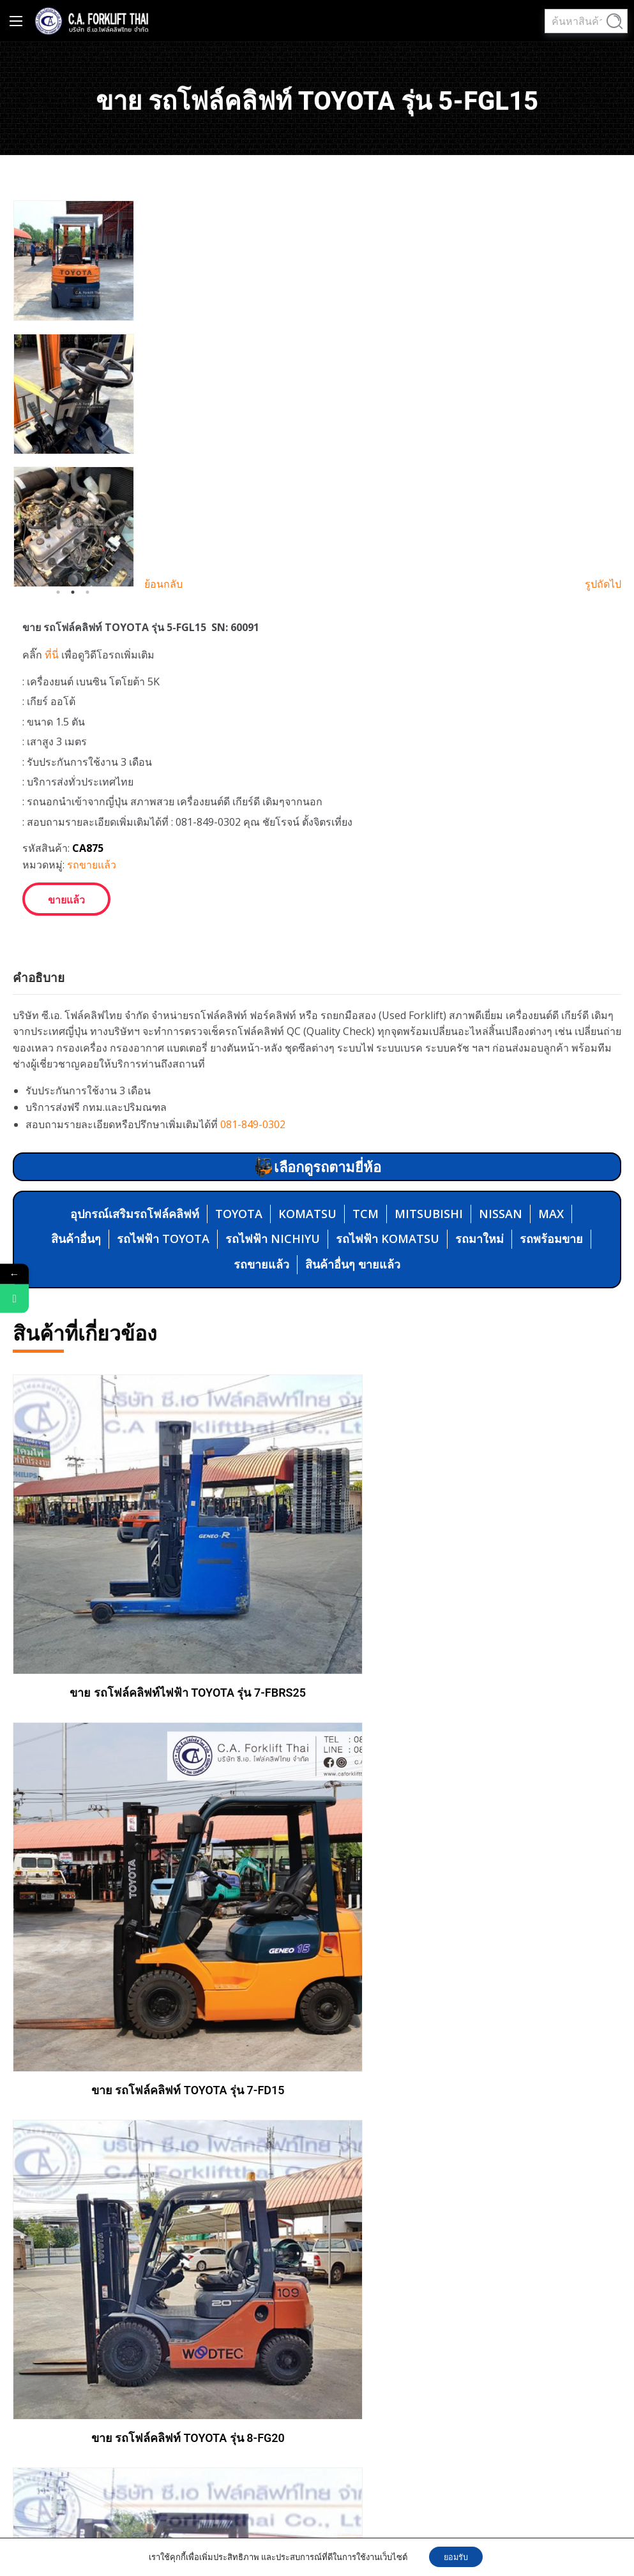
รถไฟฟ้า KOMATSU (387, 1238)
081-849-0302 (252, 1124)
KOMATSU (307, 1213)
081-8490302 (397, 2348)
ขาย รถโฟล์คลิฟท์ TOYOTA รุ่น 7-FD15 (474, 1687)
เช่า (348, 2159)
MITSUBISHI (429, 1213)
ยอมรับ (455, 2556)
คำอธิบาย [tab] (38, 977)
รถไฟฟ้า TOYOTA (163, 1238)
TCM (365, 1213)
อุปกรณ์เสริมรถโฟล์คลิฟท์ (134, 1213)
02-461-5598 (456, 2348)
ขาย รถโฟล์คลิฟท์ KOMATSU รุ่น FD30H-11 (474, 1987)
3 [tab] (87, 592)
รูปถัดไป (603, 584)
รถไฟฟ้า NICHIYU (272, 1238)
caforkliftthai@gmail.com (425, 2423)
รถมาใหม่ (479, 1238)
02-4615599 (511, 2348)
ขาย (349, 2135)
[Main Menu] (16, 21)
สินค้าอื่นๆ (76, 1238)
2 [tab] (72, 592)
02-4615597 (402, 2373)
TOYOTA (238, 1213)
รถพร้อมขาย (551, 1238)
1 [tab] (58, 592)
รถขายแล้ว (91, 865)
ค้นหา (615, 22)
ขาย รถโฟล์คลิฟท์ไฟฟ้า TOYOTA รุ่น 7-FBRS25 (160, 1645)
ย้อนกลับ (163, 584)
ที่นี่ (52, 655)
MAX (551, 1213)
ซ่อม (349, 2182)
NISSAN (500, 1213)
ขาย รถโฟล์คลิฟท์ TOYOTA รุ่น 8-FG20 (160, 1987)
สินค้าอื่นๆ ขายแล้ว (352, 1264)
